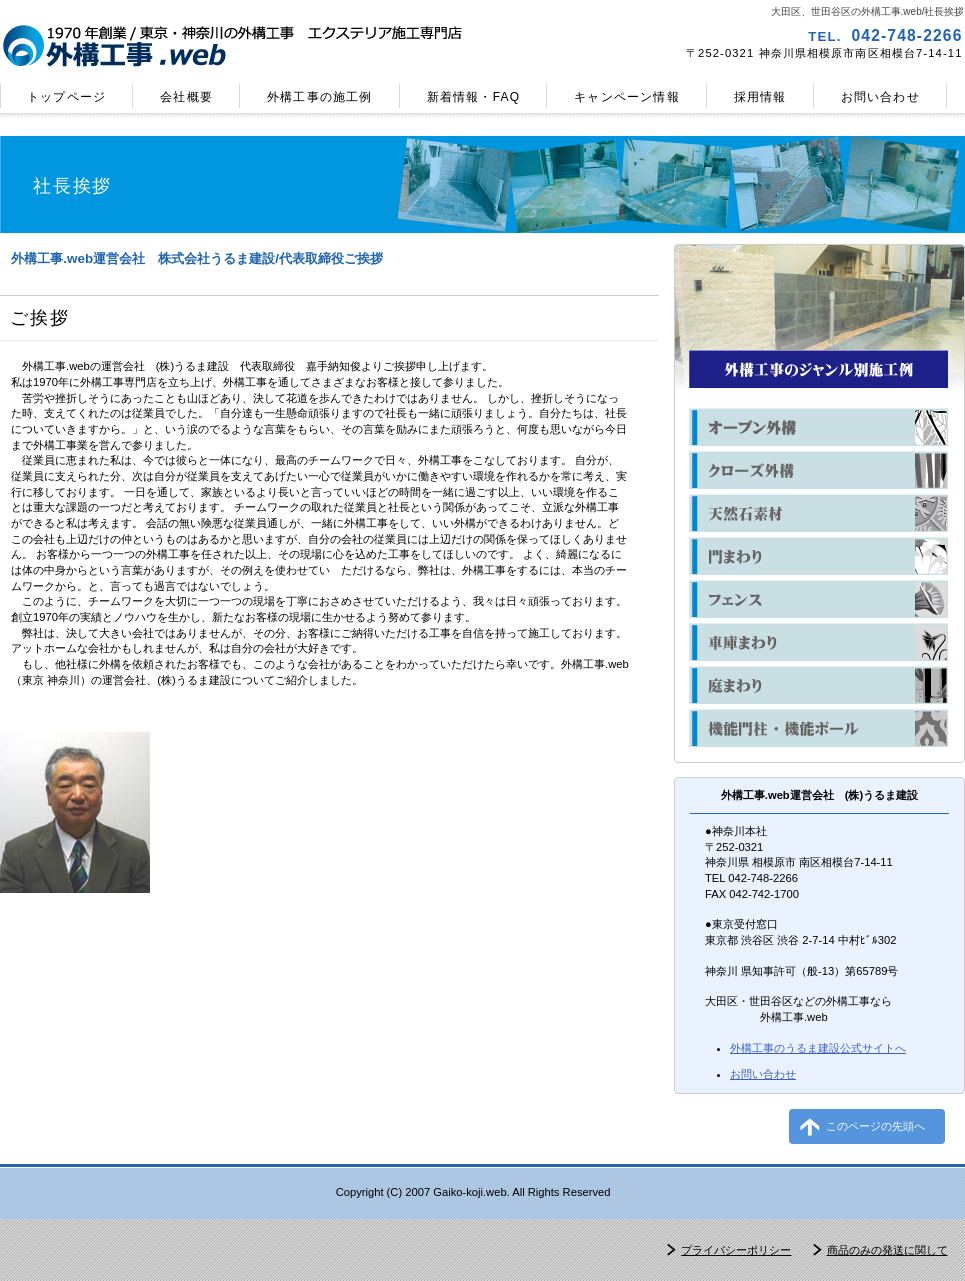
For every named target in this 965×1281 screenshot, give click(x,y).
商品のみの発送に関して (887, 1250)
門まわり (818, 556)
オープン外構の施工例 (818, 427)
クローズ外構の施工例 (818, 470)
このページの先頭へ (875, 1126)
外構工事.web (238, 46)
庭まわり (818, 685)
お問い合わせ (763, 1074)
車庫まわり (818, 642)
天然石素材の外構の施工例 (818, 513)
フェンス (818, 599)
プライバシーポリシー (736, 1250)
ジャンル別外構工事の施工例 (818, 369)
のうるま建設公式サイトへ (818, 1048)
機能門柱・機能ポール (818, 728)
